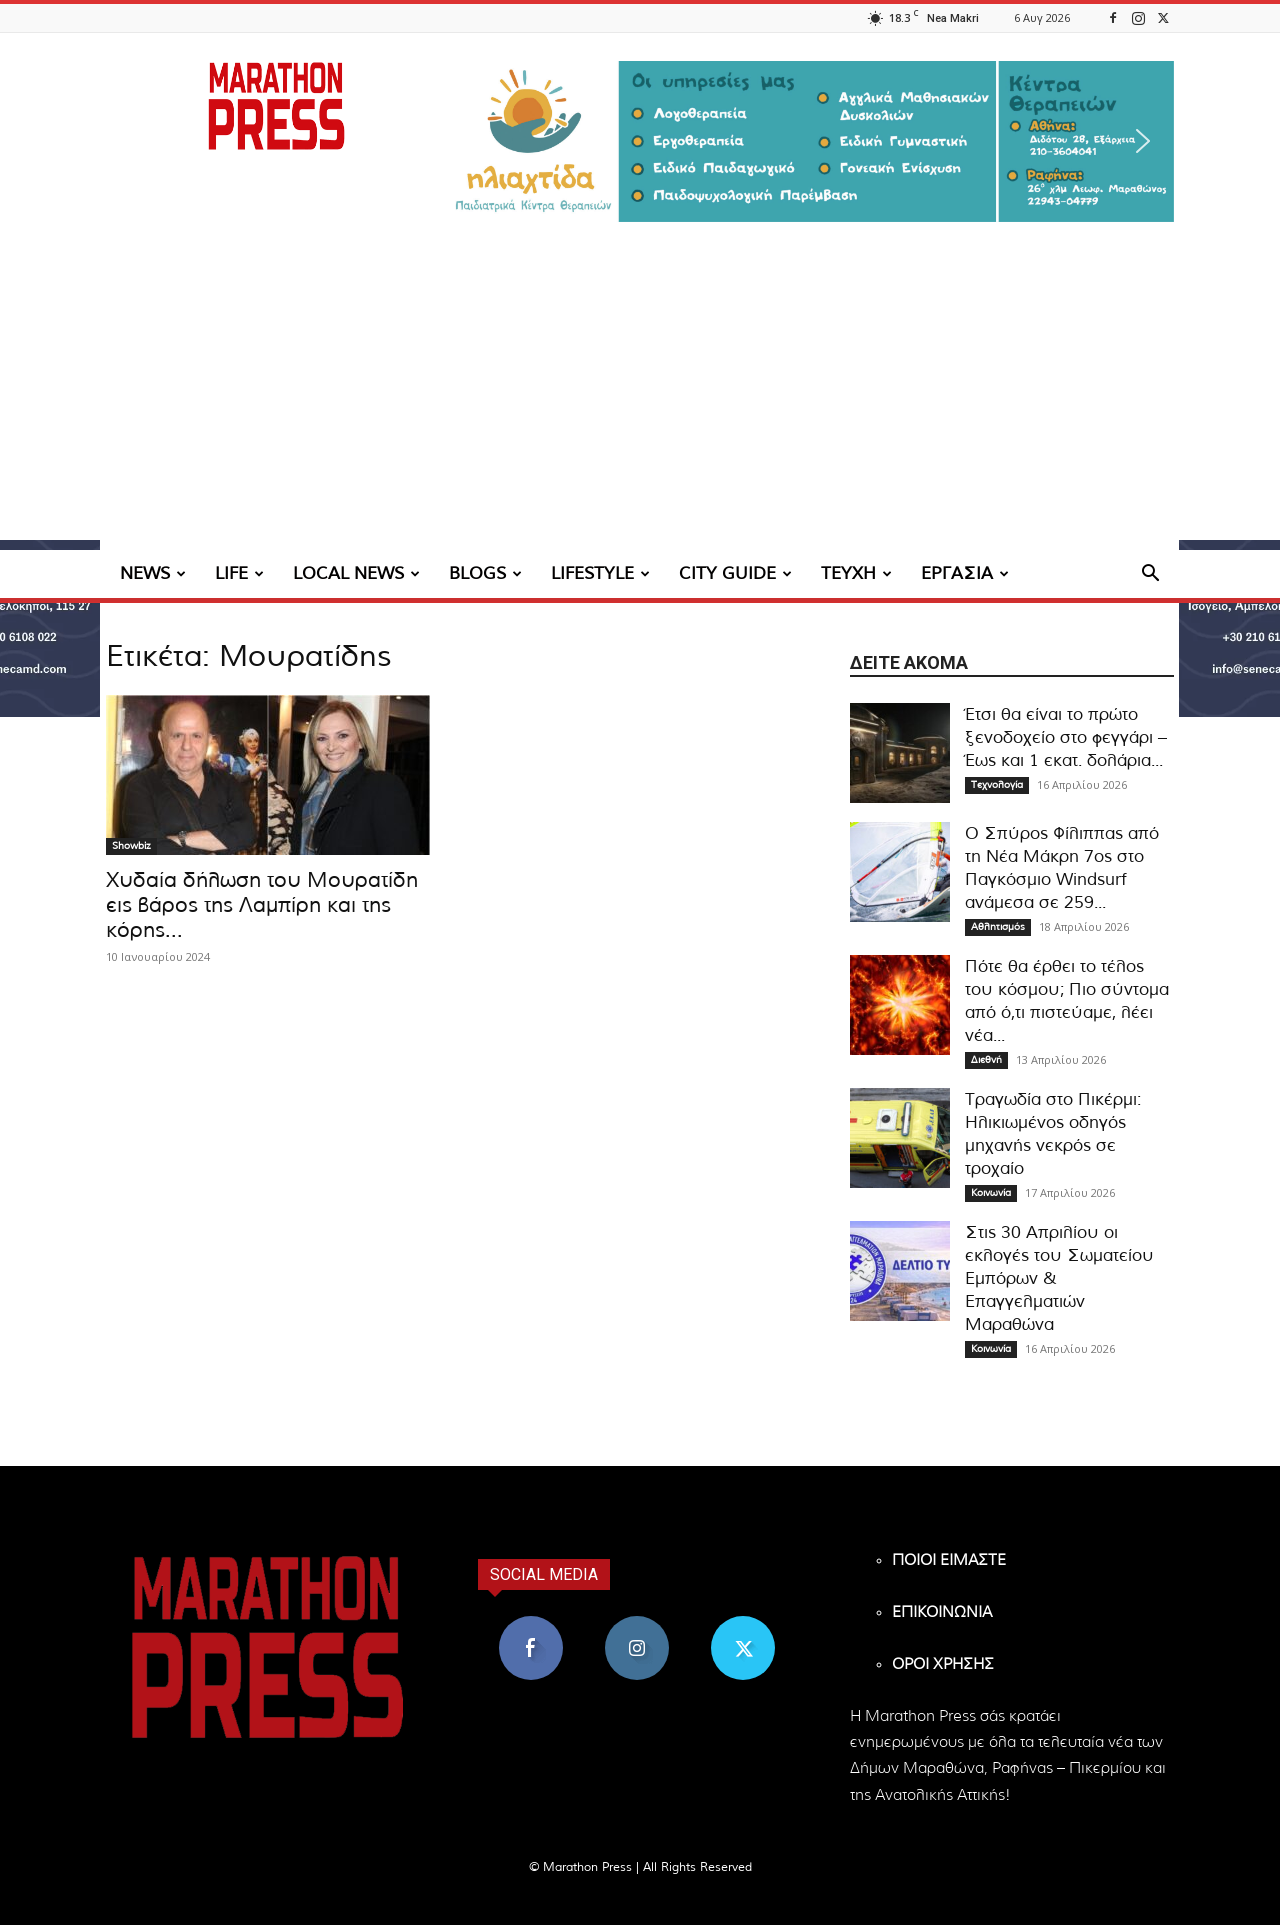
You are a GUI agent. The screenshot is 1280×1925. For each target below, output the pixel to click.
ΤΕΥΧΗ (856, 573)
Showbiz (131, 846)
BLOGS (485, 573)
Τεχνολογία (997, 785)
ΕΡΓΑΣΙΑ (965, 573)
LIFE (239, 573)
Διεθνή (986, 1060)
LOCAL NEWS (356, 573)
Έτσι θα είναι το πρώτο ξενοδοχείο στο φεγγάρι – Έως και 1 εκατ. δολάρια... (1066, 737)
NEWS (153, 573)
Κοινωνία (991, 1193)
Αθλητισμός (998, 927)
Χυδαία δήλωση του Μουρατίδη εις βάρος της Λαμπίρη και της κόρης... (262, 905)
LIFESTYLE (600, 573)
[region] (810, 141)
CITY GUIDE (735, 573)
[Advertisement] (640, 400)
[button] (810, 141)
